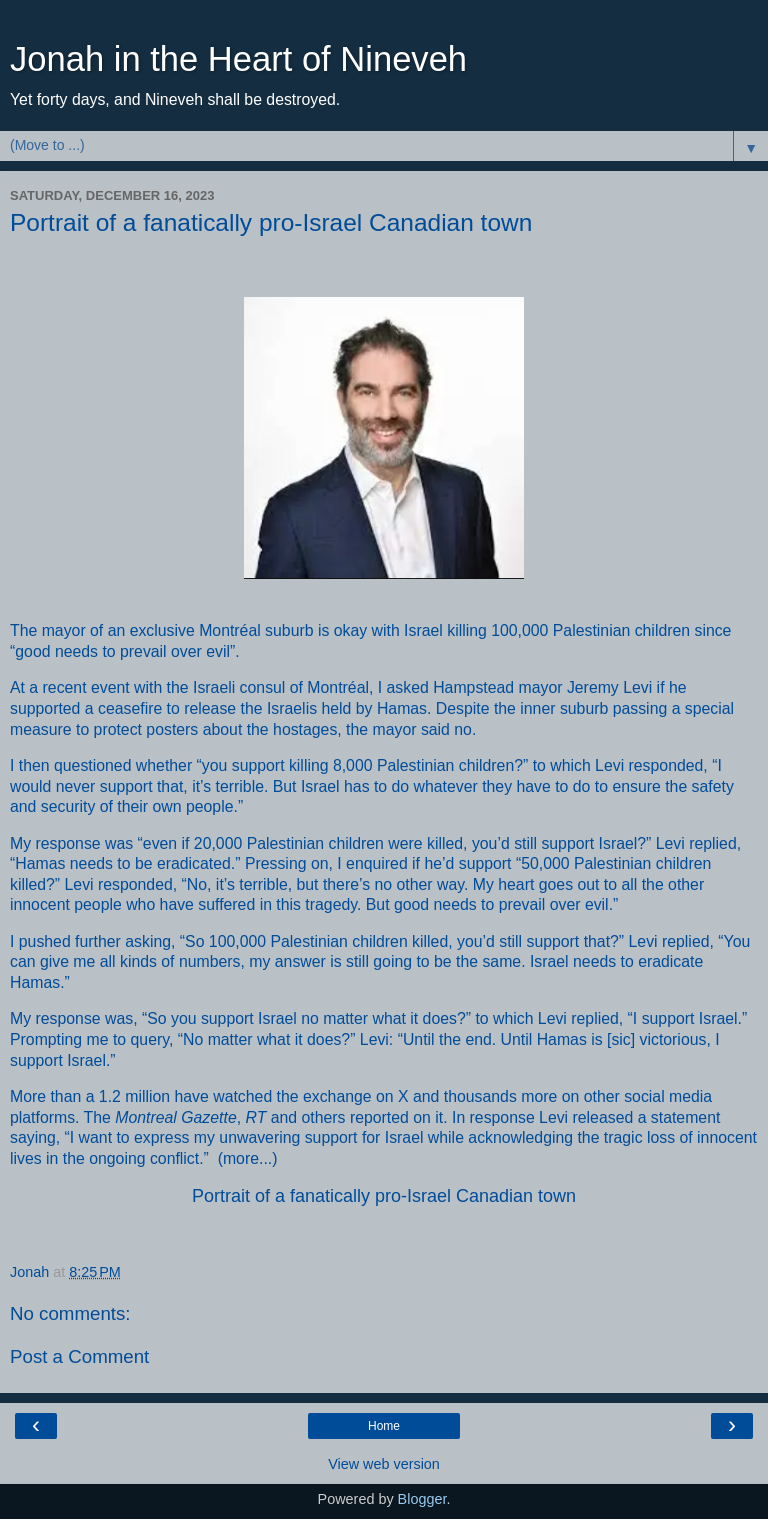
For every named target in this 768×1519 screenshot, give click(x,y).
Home (384, 1426)
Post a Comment (79, 1356)
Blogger (422, 1499)
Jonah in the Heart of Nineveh (238, 59)
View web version (384, 1464)
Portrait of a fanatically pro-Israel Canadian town (384, 1196)
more (241, 1158)
